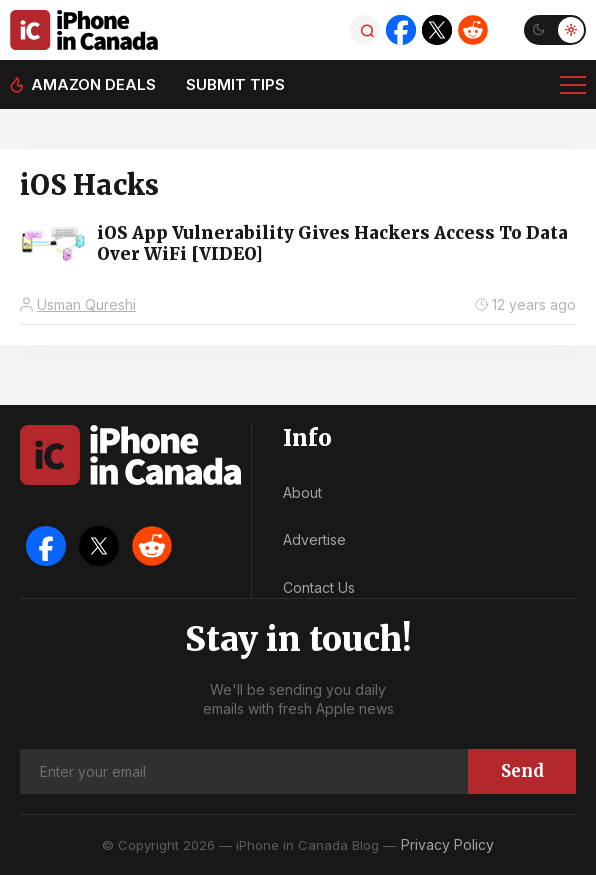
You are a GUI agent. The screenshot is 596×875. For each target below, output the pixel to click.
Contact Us (319, 587)
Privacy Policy (447, 844)
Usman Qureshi (86, 304)
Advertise (314, 539)
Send (522, 771)
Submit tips (235, 84)
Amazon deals (93, 84)
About (302, 492)
